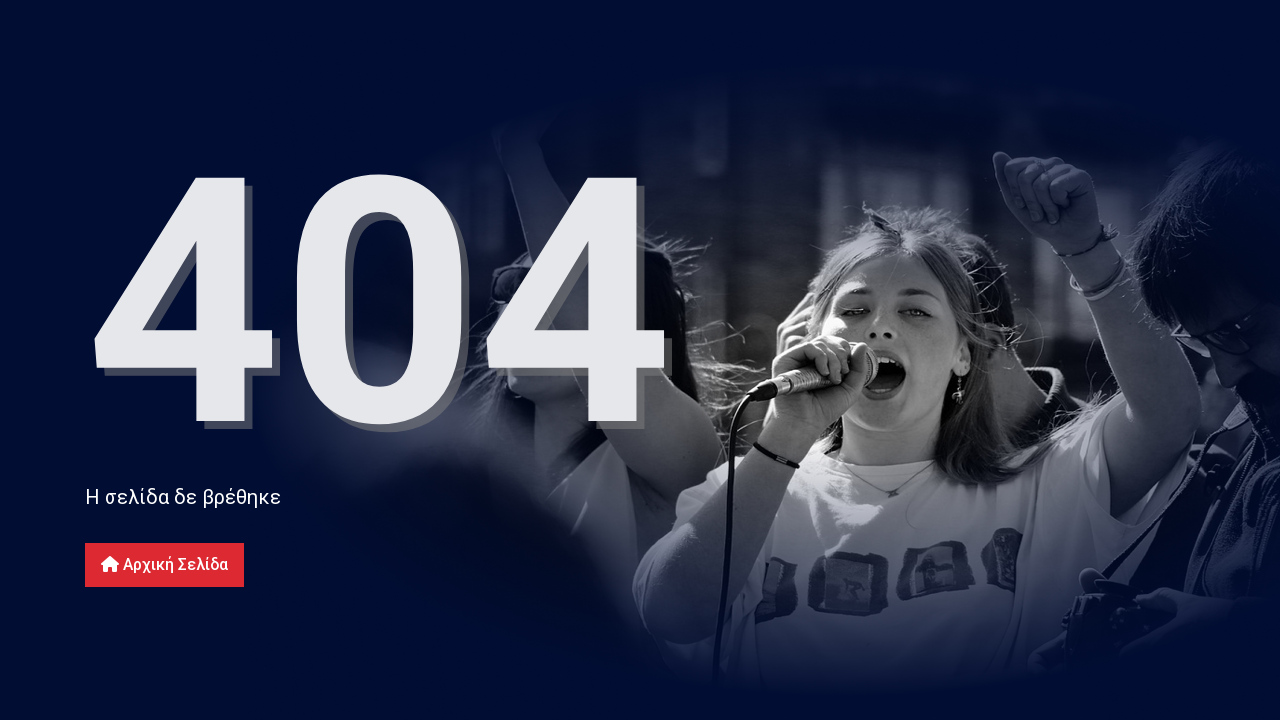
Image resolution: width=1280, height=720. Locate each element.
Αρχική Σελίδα (164, 564)
